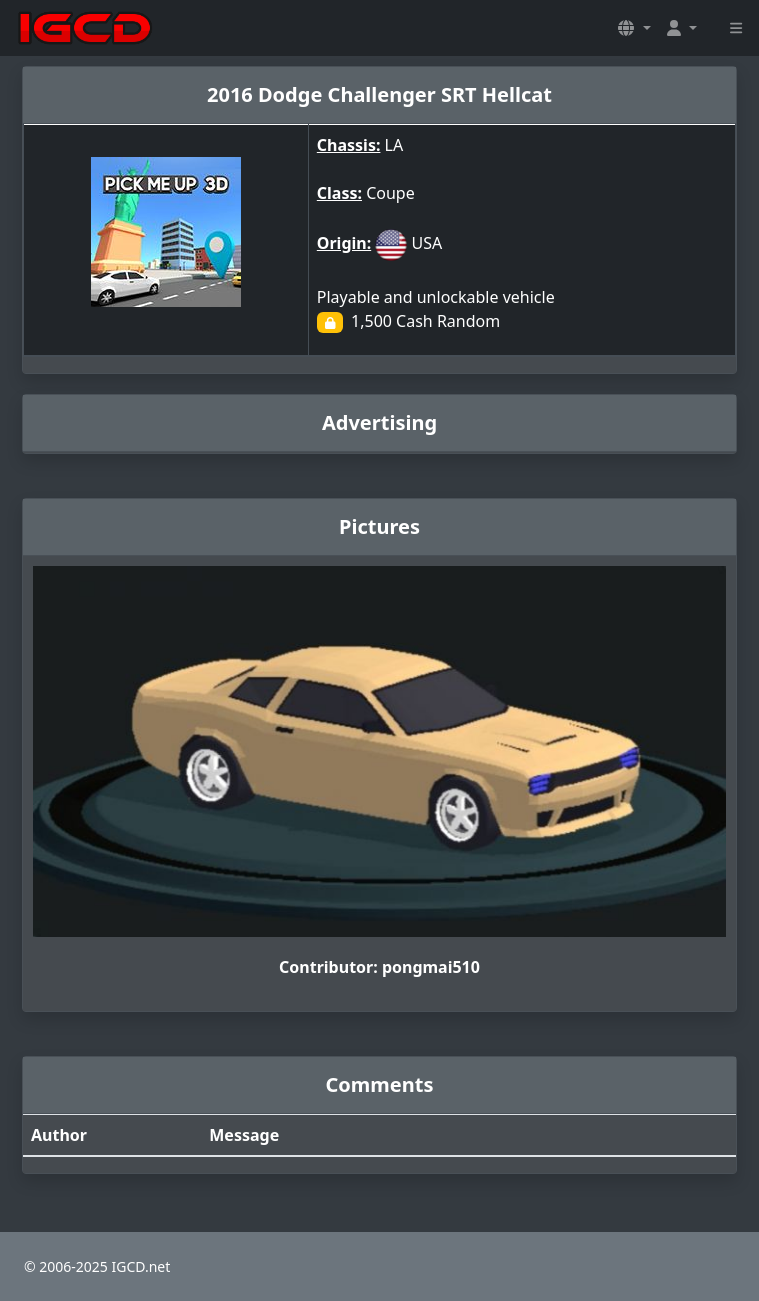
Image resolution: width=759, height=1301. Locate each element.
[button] (634, 28)
